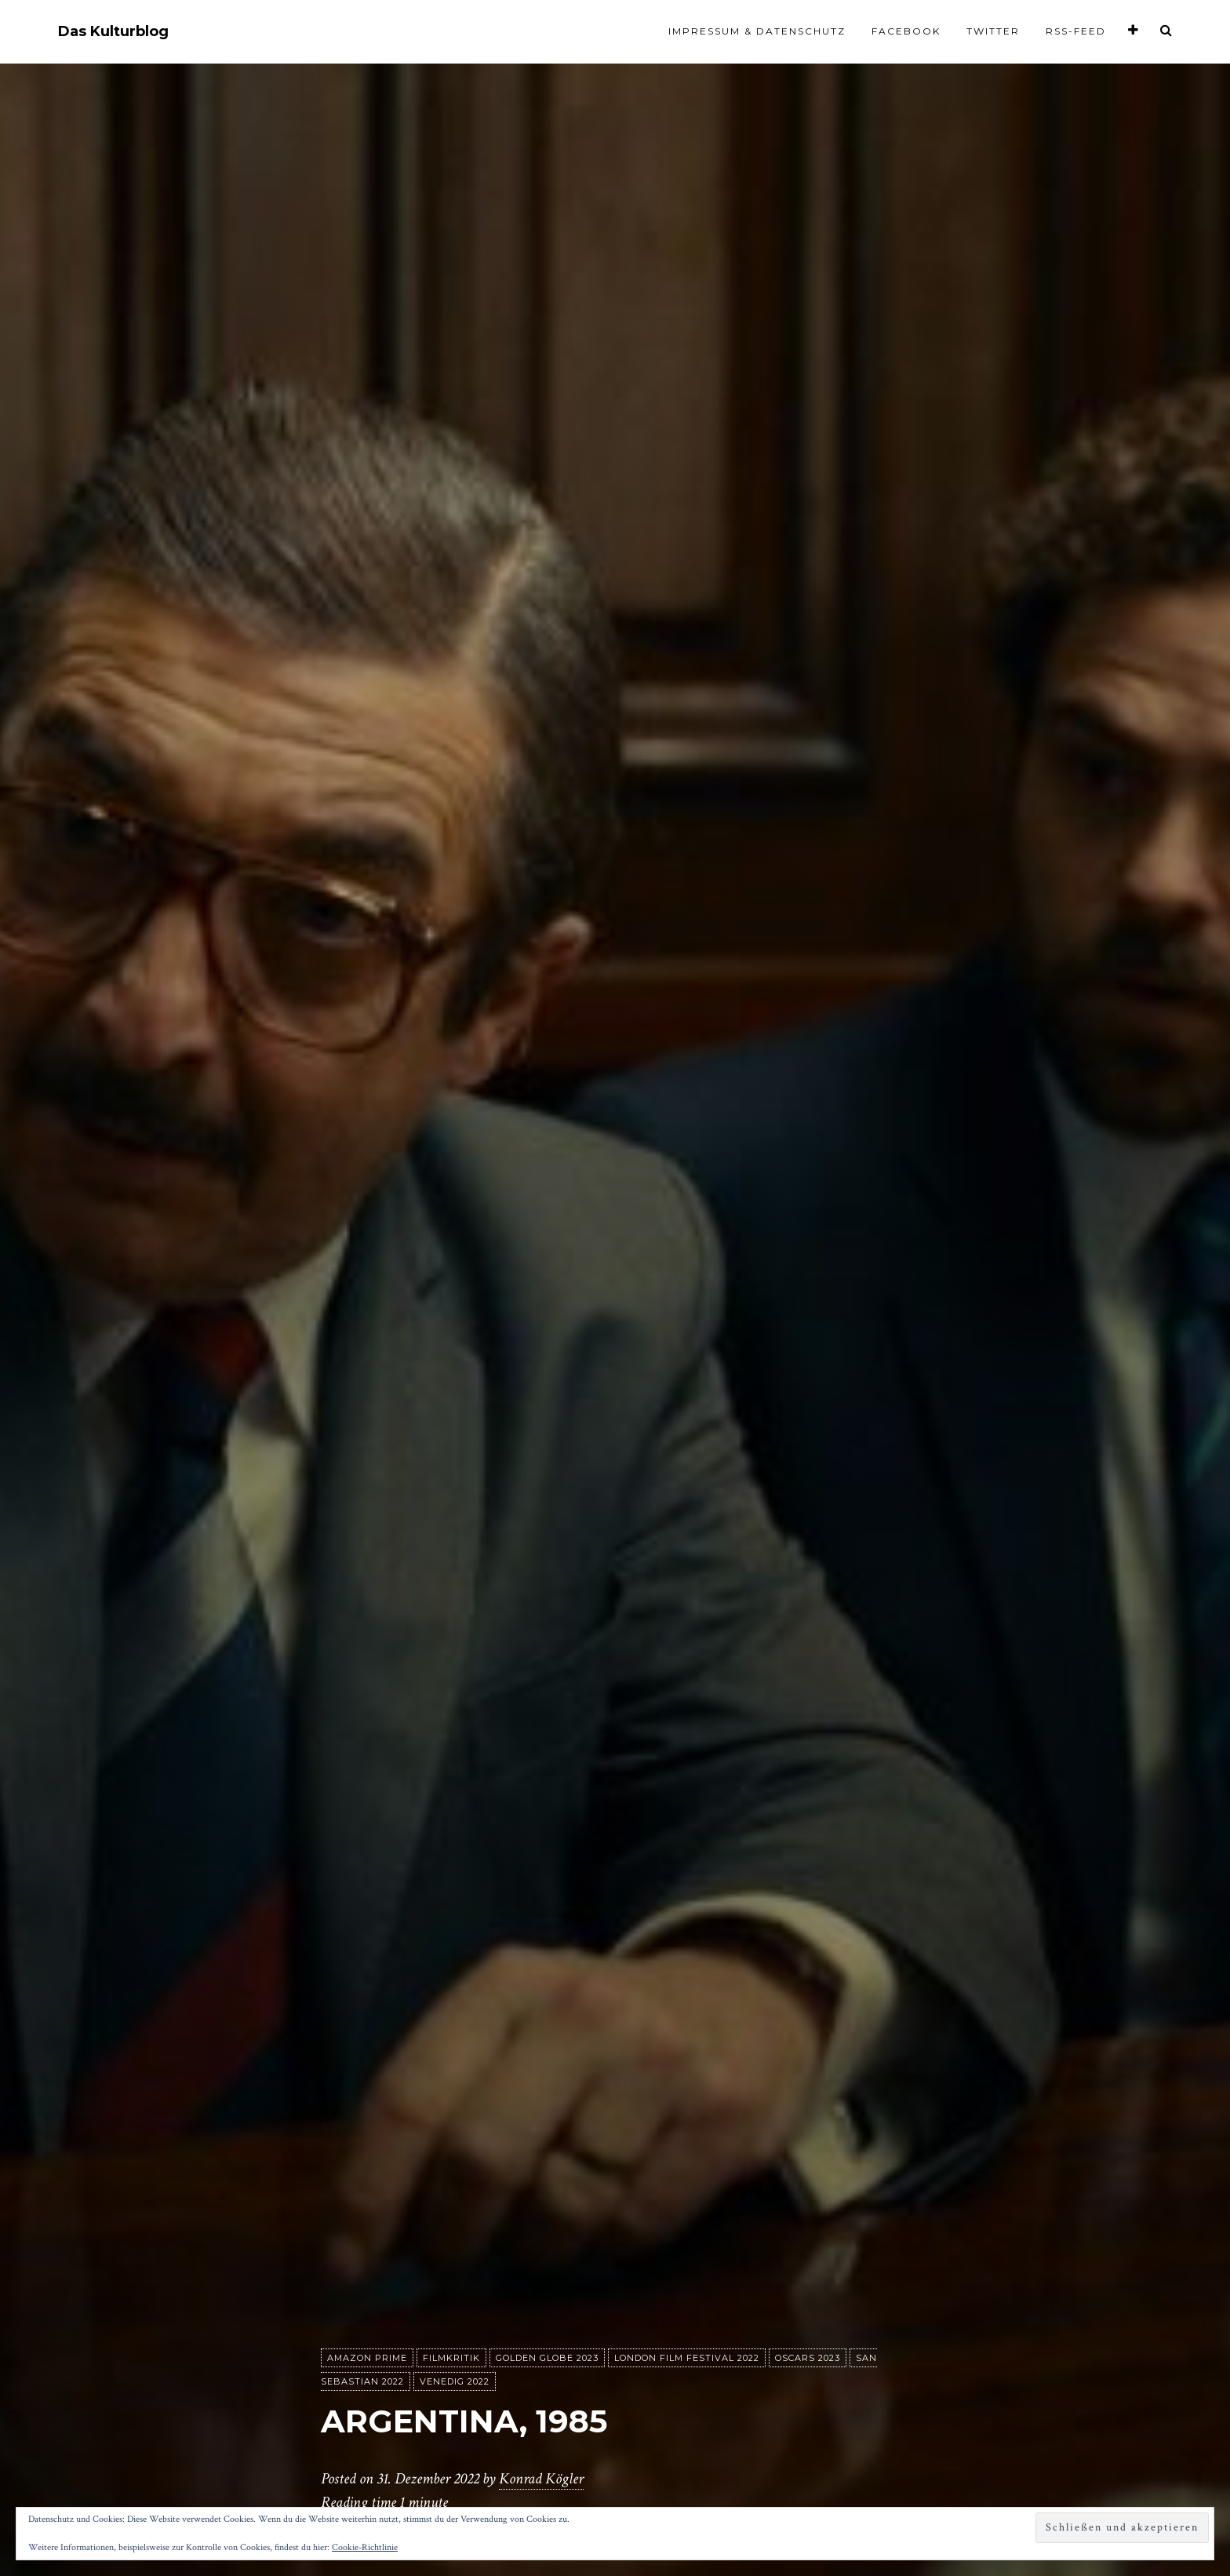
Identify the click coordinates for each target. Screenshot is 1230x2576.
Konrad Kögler (541, 2479)
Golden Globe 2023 (547, 2357)
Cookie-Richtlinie (365, 2547)
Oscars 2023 (807, 2357)
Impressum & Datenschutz (757, 31)
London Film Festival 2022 (686, 2357)
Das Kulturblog (113, 32)
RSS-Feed (1076, 31)
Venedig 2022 (454, 2381)
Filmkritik (451, 2357)
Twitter (993, 31)
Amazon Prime (367, 2357)
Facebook (906, 31)
